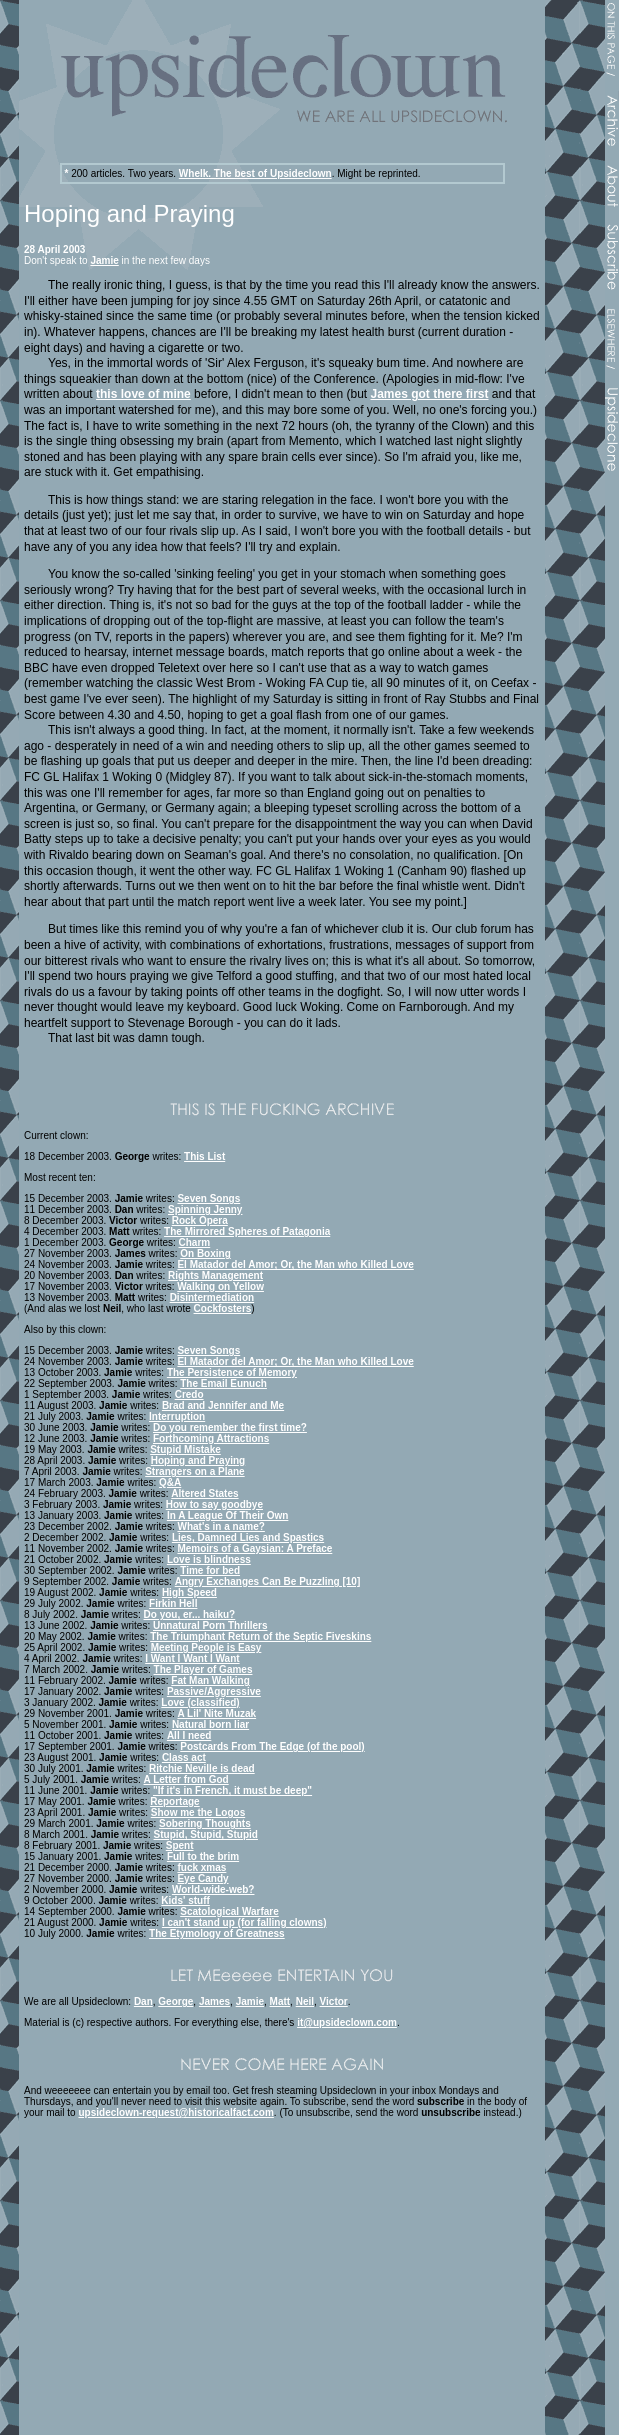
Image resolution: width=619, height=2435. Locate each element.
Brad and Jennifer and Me (223, 1405)
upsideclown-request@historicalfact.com (175, 2112)
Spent (180, 1845)
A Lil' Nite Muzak (216, 1713)
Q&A (170, 1482)
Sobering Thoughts (205, 1823)
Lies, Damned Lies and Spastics (248, 1537)
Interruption (177, 1416)
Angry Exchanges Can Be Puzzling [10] (268, 1581)
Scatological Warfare (229, 1911)
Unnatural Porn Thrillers (210, 1625)
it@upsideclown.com (347, 2022)
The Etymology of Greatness (217, 1933)
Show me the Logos (198, 1812)
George (175, 2001)
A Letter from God (186, 1779)
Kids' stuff (185, 1900)
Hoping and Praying (198, 1460)
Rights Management (215, 1275)
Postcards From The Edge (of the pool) (272, 1746)
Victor (334, 2001)
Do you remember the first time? (230, 1427)
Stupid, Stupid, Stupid (206, 1834)
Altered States (204, 1493)
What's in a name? (220, 1526)
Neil (305, 2001)
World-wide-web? (213, 1889)
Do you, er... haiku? (190, 1614)
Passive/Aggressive (214, 1691)
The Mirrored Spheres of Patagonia (247, 1231)
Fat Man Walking (210, 1680)
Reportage (174, 1801)
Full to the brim (203, 1856)
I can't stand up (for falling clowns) (244, 1922)
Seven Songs (208, 1198)
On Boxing (205, 1253)
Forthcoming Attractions (211, 1438)
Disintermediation (212, 1297)
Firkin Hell (173, 1603)
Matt (280, 2001)
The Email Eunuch (223, 1383)
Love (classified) (200, 1702)
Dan (143, 2001)
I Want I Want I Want (192, 1658)
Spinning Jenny (205, 1209)
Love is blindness (209, 1559)
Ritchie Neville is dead (202, 1768)
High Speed (189, 1592)
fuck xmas (201, 1867)
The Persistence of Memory (232, 1372)
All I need (189, 1735)
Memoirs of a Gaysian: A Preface (254, 1548)
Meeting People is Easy (206, 1647)
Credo (189, 1394)
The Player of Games (203, 1669)
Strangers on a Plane (194, 1471)
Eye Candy (202, 1878)
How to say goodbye (214, 1504)
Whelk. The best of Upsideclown (255, 173)
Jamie (104, 260)
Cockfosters (223, 1308)
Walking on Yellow (220, 1286)
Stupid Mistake (185, 1449)
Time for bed (210, 1570)
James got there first (429, 394)
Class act (184, 1757)
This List (204, 1156)
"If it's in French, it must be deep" (232, 1790)
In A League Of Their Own (228, 1515)
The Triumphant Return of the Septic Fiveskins (260, 1636)
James (214, 2001)
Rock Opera (200, 1220)
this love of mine (143, 394)
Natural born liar (210, 1724)
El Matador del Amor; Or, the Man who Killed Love (295, 1264)
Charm (195, 1242)
